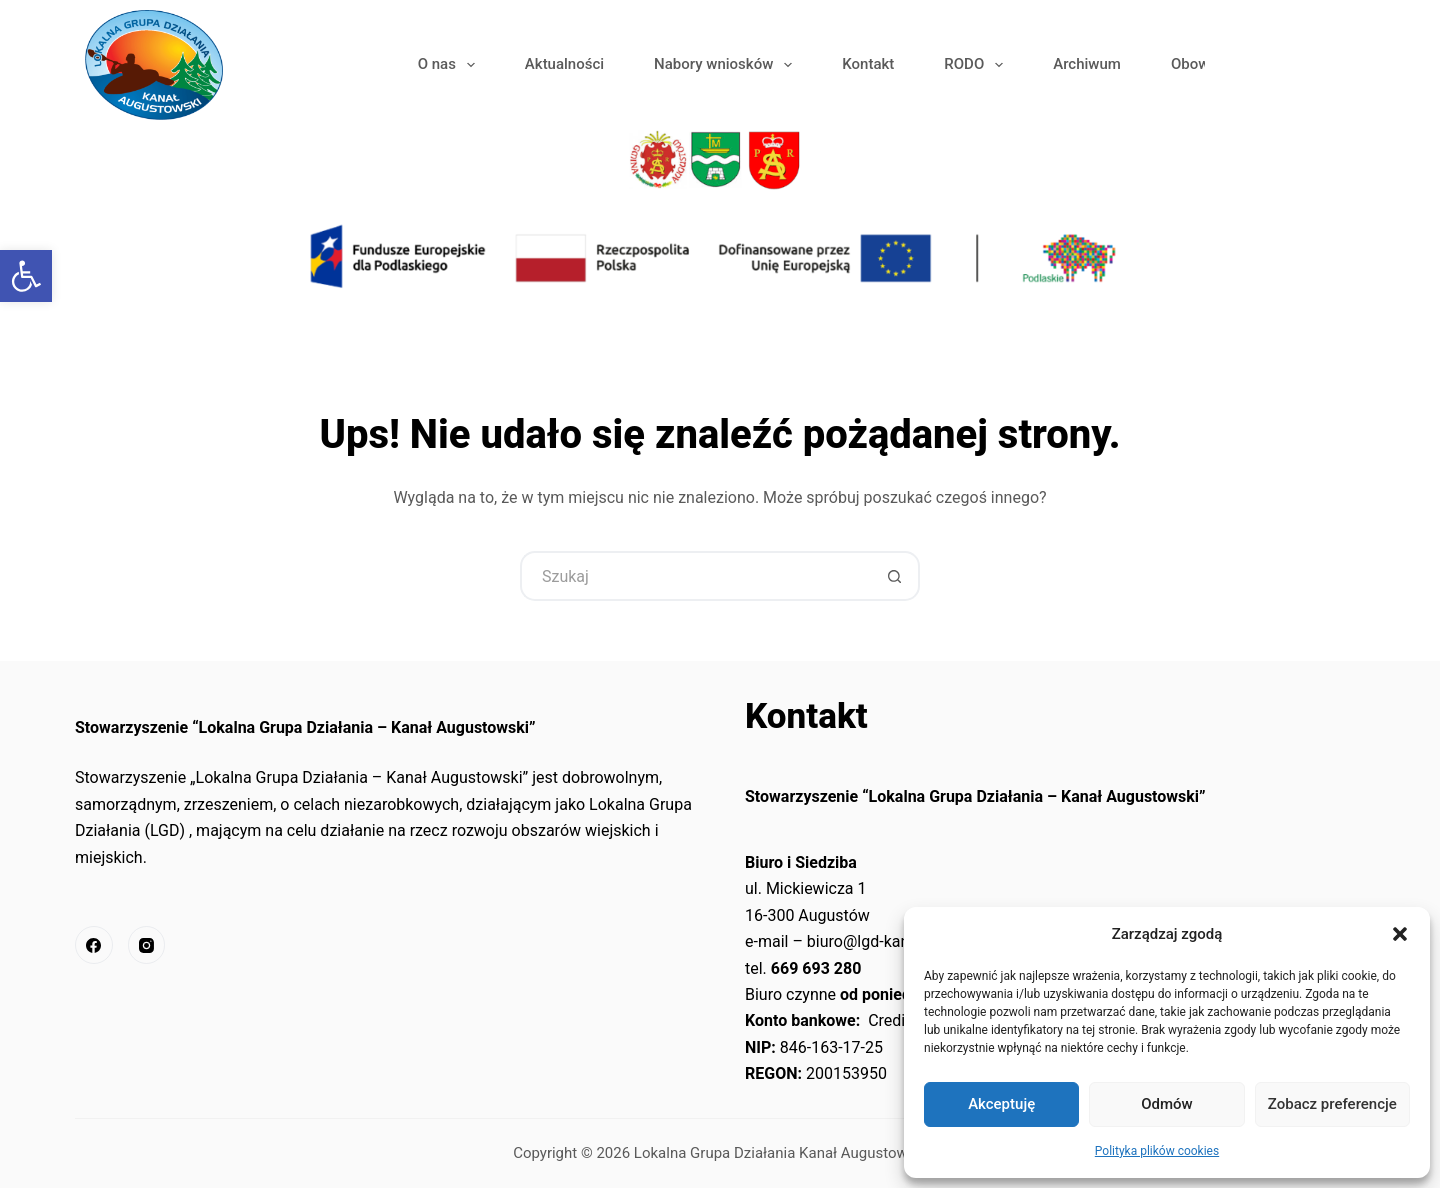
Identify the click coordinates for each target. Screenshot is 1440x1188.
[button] (1400, 934)
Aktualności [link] (564, 64)
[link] (26, 276)
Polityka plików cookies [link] (1157, 1151)
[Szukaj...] (695, 576)
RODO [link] (977, 65)
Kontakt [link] (868, 64)
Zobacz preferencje (1332, 1104)
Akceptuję (1001, 1104)
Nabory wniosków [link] (727, 65)
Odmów (1167, 1104)
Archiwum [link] (1087, 64)
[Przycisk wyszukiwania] (895, 576)
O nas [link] (450, 65)
